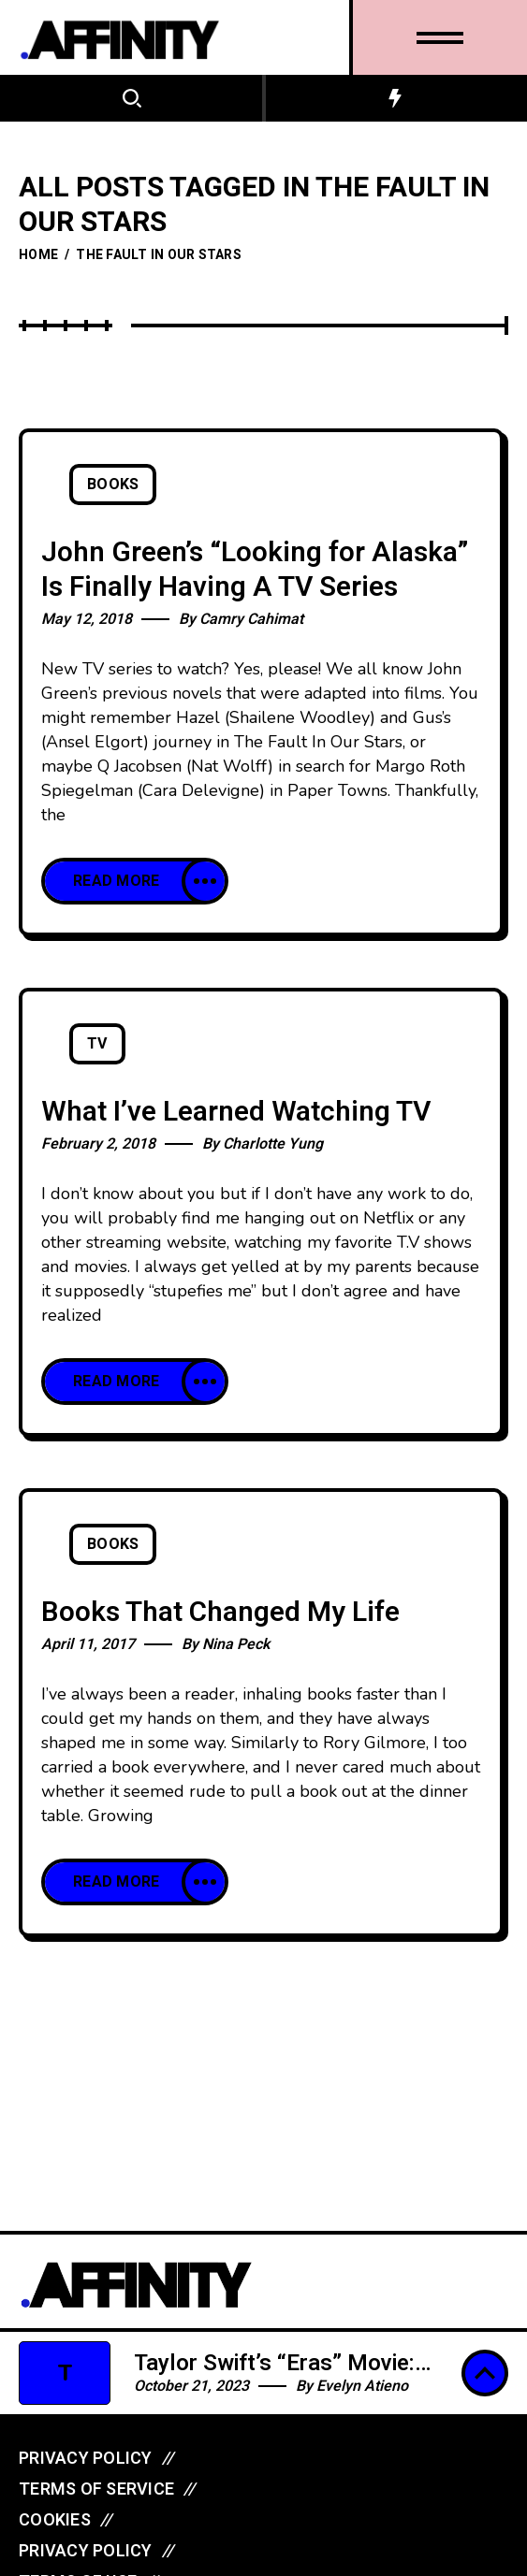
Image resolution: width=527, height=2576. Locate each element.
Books (113, 484)
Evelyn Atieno (362, 2386)
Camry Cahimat (251, 619)
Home (38, 255)
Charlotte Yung (273, 1144)
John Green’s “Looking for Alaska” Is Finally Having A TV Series (254, 570)
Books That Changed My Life (220, 1612)
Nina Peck (236, 1644)
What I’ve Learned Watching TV (236, 1112)
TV (97, 1044)
